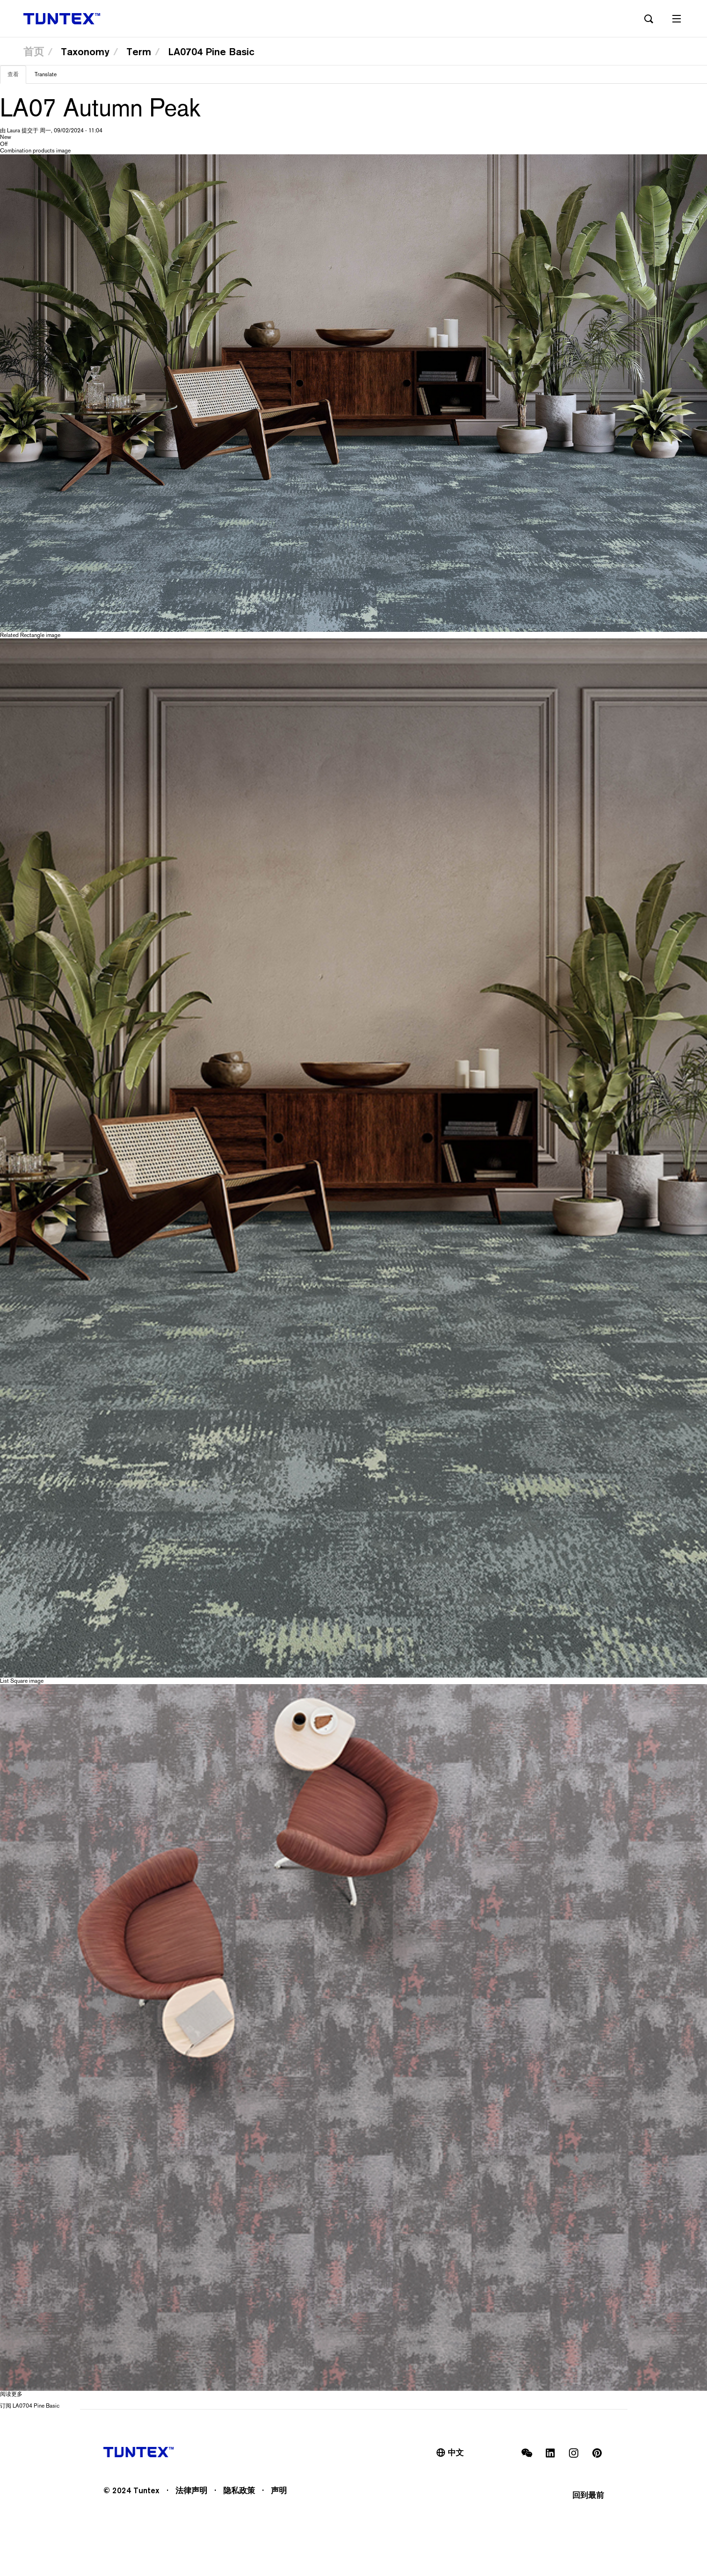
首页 (33, 51)
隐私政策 (239, 2490)
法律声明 (191, 2490)
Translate (46, 74)
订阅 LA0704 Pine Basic (29, 2405)
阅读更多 (11, 2394)
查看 (16, 77)
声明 (279, 2490)
